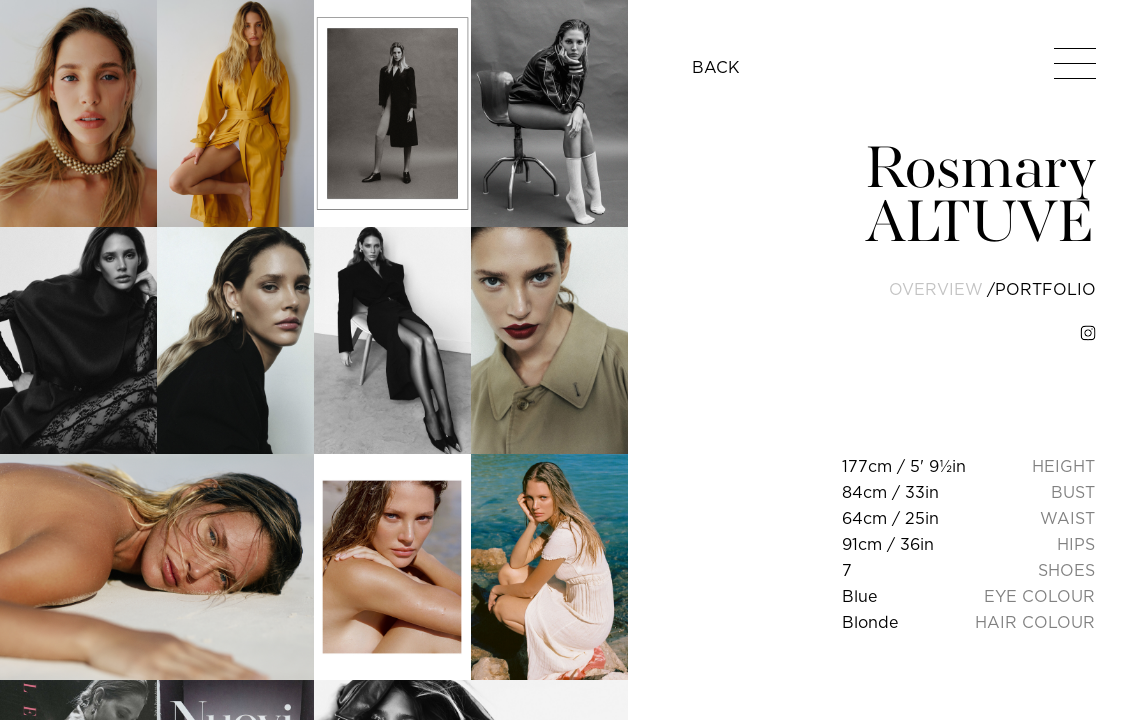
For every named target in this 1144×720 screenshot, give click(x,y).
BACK (716, 67)
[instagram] (1088, 333)
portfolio (1045, 289)
